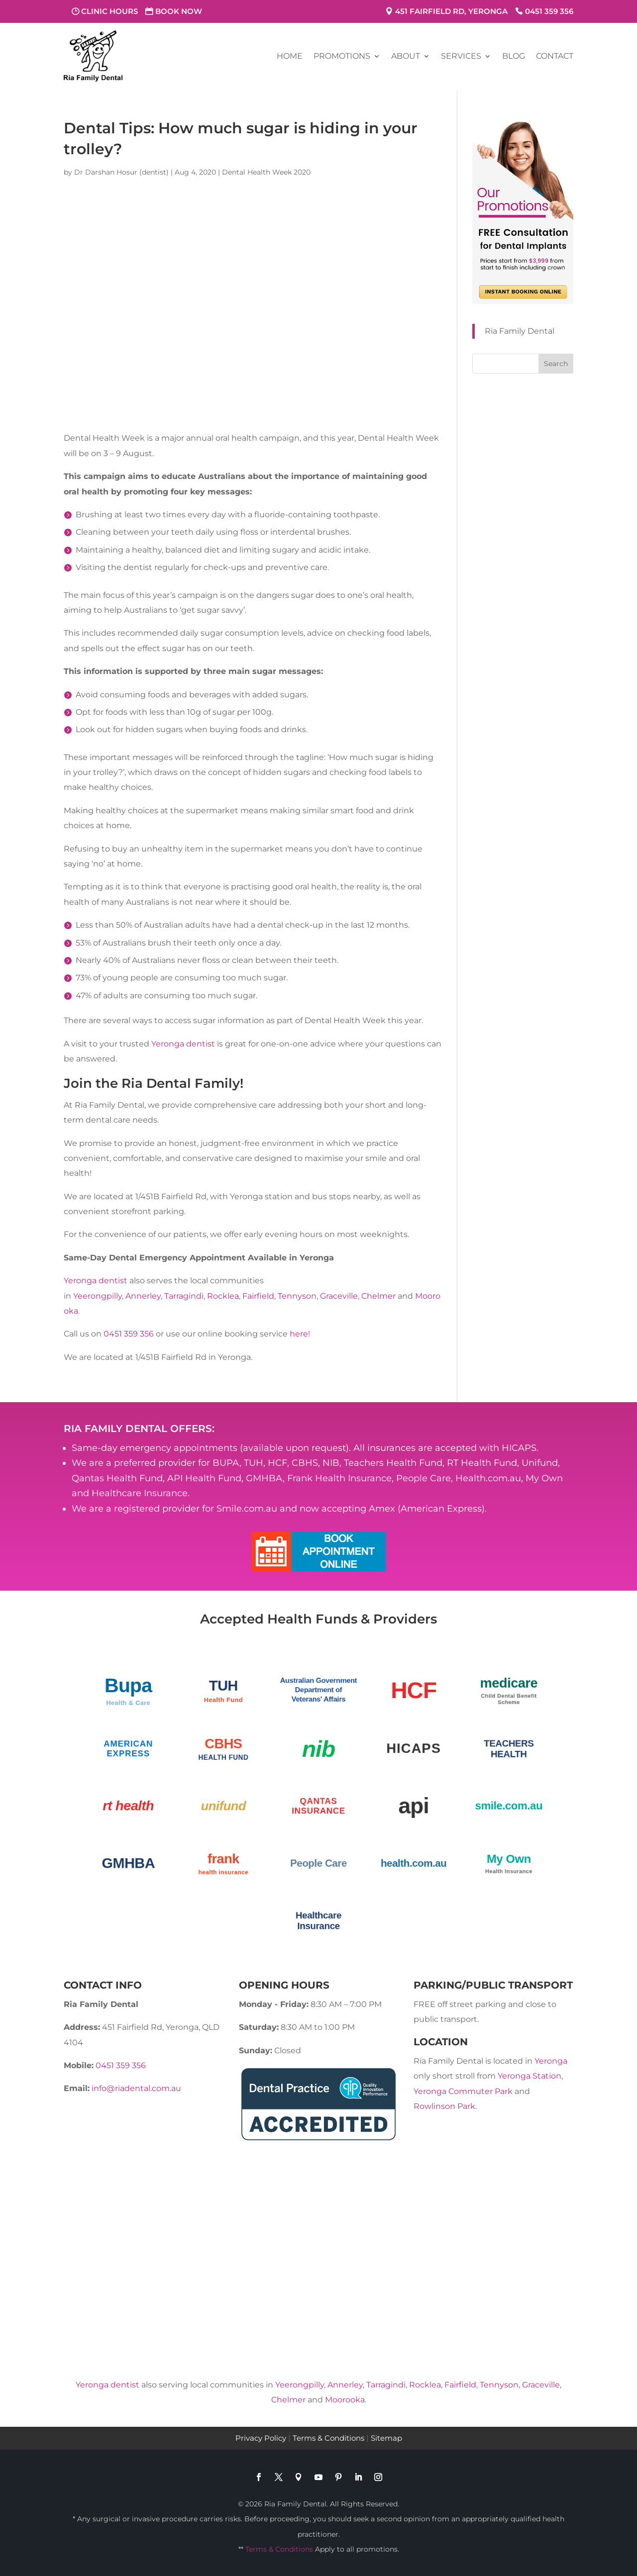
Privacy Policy (260, 2438)
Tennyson (297, 1296)
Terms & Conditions (328, 2438)
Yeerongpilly (97, 1296)
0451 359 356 (549, 11)
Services (461, 56)
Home (290, 56)
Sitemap (386, 2438)
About (405, 56)
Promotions (342, 56)
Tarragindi (184, 1296)
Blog (513, 56)
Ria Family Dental (519, 331)
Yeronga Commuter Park (463, 2091)
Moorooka (345, 2399)
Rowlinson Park (444, 2106)
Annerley (143, 1296)
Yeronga (550, 2061)
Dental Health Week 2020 (266, 172)
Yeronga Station (529, 2076)
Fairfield (258, 1296)
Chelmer (378, 1296)
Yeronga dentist (183, 1044)
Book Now (178, 11)
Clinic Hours (109, 11)
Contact (554, 56)
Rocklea (223, 1296)
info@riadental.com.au (136, 2088)
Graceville (339, 1296)
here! (299, 1333)
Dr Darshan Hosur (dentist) (121, 172)
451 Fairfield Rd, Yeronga (451, 11)
